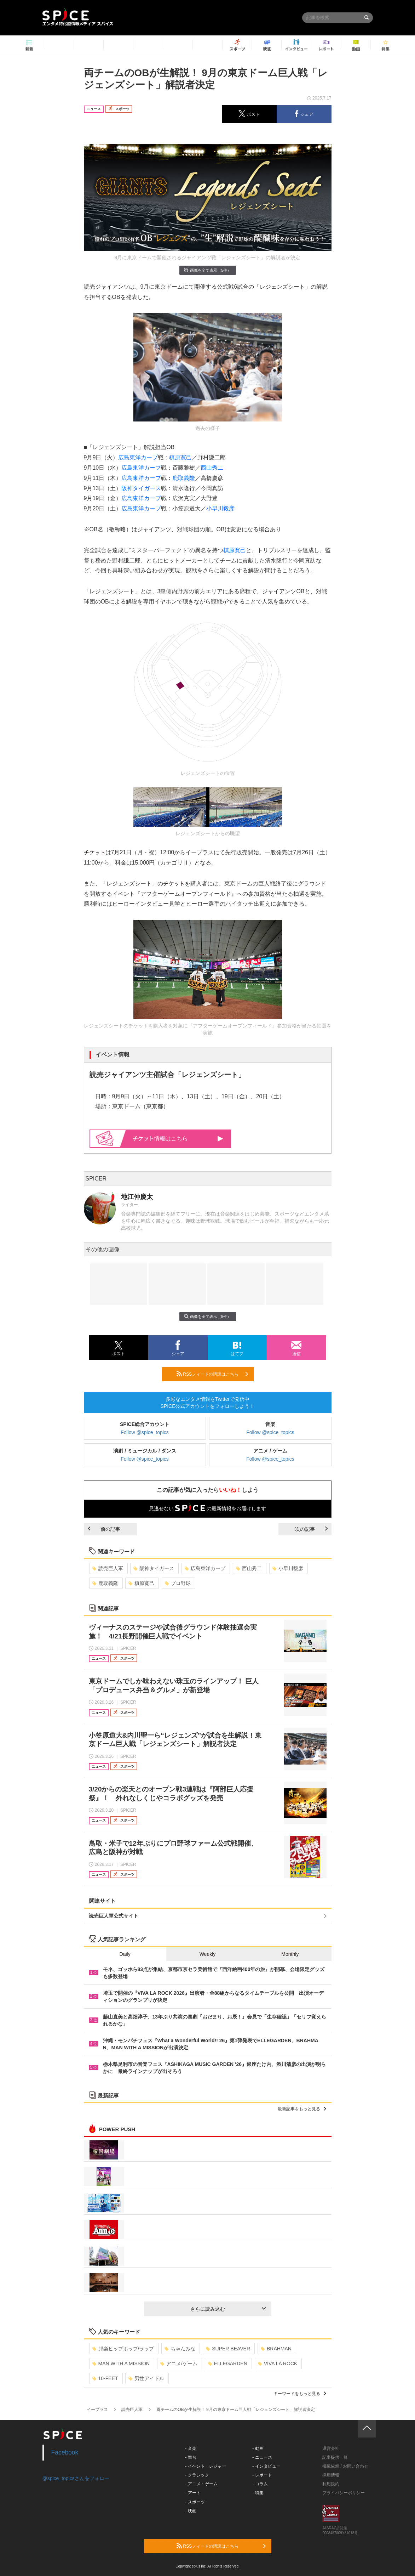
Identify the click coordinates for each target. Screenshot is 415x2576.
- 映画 (190, 2510)
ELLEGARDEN (227, 2363)
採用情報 (330, 2475)
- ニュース (262, 2457)
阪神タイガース (141, 488)
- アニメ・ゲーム (201, 2483)
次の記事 (311, 1529)
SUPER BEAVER (228, 2348)
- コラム (259, 2483)
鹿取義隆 (183, 478)
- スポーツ (194, 2501)
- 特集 (257, 2492)
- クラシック (197, 2475)
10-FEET (105, 2378)
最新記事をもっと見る (302, 2108)
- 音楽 (190, 2448)
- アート (192, 2492)
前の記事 (104, 1529)
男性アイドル (146, 2378)
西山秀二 (212, 468)
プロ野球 (178, 1583)
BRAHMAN (276, 2348)
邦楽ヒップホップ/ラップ (123, 2348)
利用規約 (330, 2483)
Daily (125, 1954)
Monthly (290, 1954)
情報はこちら (178, 1139)
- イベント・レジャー (205, 2466)
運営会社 (330, 2448)
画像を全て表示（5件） (207, 270)
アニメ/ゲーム (178, 2363)
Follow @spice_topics (145, 1432)
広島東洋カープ (138, 457)
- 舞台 (190, 2457)
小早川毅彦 (220, 508)
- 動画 (257, 2448)
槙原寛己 (180, 457)
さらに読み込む (228, 2309)
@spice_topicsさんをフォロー (75, 2478)
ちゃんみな (180, 2348)
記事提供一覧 (335, 2457)
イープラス (97, 2409)
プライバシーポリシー (343, 2492)
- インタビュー (266, 2466)
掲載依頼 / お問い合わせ (345, 2466)
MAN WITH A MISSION (121, 2363)
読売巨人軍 (107, 1568)
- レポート (262, 2475)
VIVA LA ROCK (278, 2363)
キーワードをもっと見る (299, 2393)
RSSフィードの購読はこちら (212, 1374)
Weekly (208, 1954)
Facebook (65, 2452)
